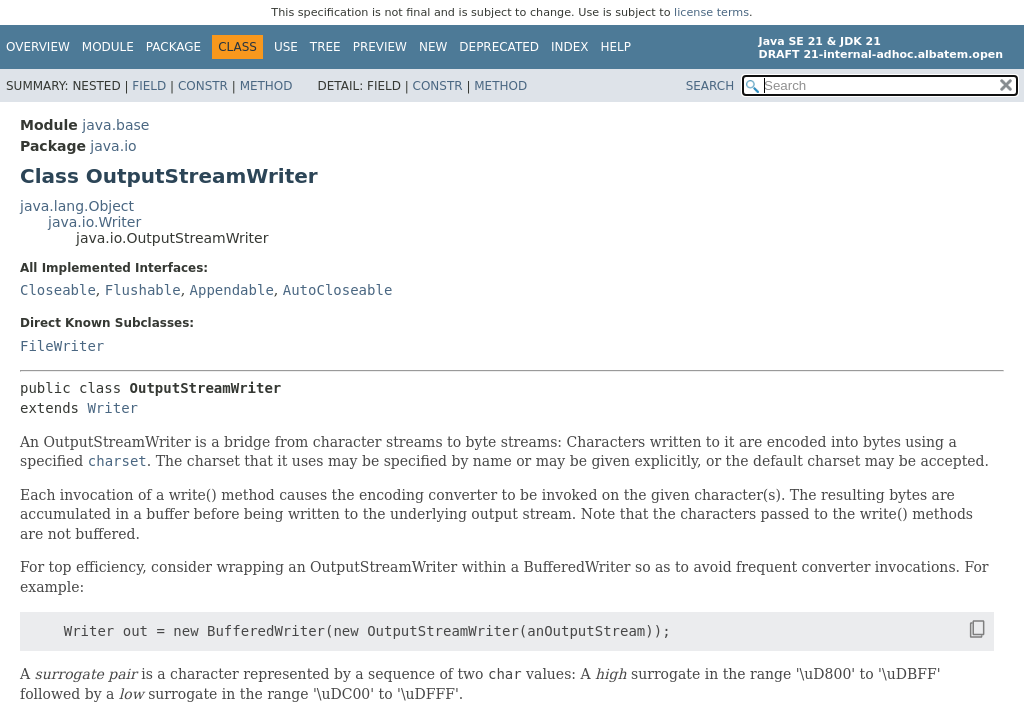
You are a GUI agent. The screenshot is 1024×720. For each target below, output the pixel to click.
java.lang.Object (77, 206)
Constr (203, 86)
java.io (113, 146)
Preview (380, 47)
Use (286, 47)
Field (149, 86)
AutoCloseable (338, 290)
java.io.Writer (94, 222)
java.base (115, 125)
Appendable (232, 290)
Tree (325, 47)
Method (266, 86)
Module (108, 47)
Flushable (143, 290)
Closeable (58, 290)
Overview (38, 47)
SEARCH (710, 86)
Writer (112, 408)
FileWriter (62, 346)
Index (570, 47)
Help (616, 47)
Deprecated (499, 47)
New (433, 47)
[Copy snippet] (959, 630)
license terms (711, 12)
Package (173, 47)
